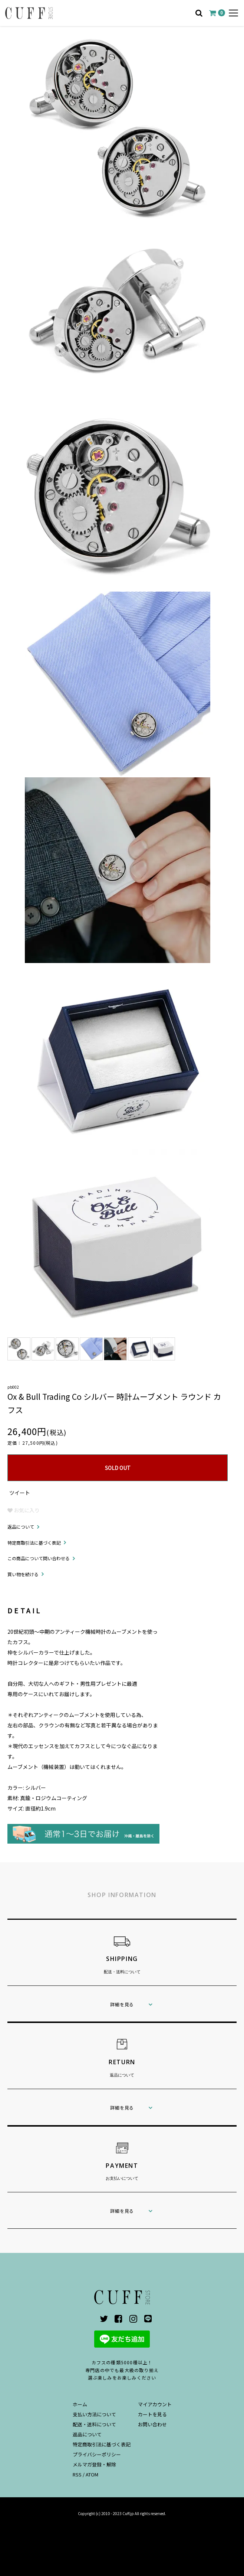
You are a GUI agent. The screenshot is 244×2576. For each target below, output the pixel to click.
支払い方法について (94, 2414)
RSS (77, 2474)
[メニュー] (233, 13)
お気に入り (23, 1510)
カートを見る (152, 2414)
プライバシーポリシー (97, 2454)
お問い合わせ (152, 2424)
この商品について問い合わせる (38, 1558)
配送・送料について (94, 2424)
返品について (20, 1526)
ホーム (80, 2404)
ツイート (19, 1492)
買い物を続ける (23, 1574)
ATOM (92, 2474)
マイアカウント (155, 2404)
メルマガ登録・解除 (94, 2464)
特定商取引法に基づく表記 (34, 1542)
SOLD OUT (118, 1467)
